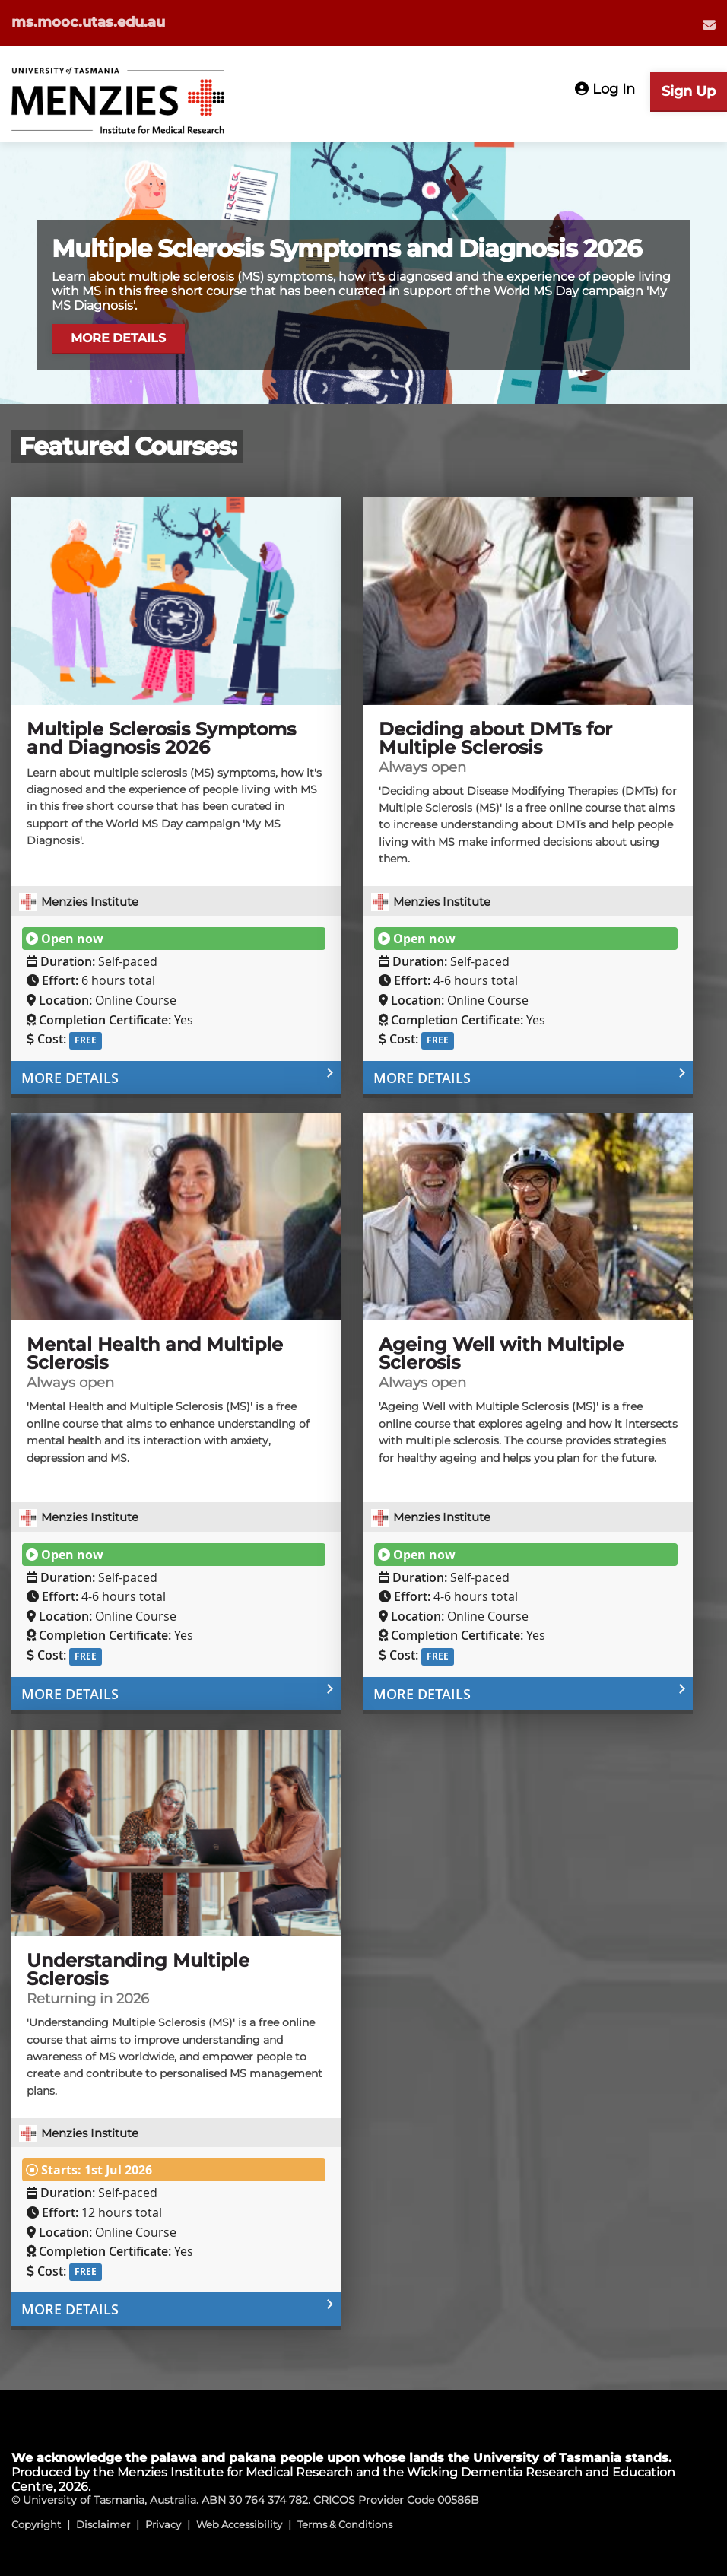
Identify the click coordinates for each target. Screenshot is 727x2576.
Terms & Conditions (344, 2524)
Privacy (163, 2524)
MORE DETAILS (119, 336)
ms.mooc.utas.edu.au (88, 22)
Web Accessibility (239, 2524)
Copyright (36, 2524)
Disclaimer (103, 2524)
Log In (605, 89)
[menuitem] (709, 24)
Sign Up (689, 91)
